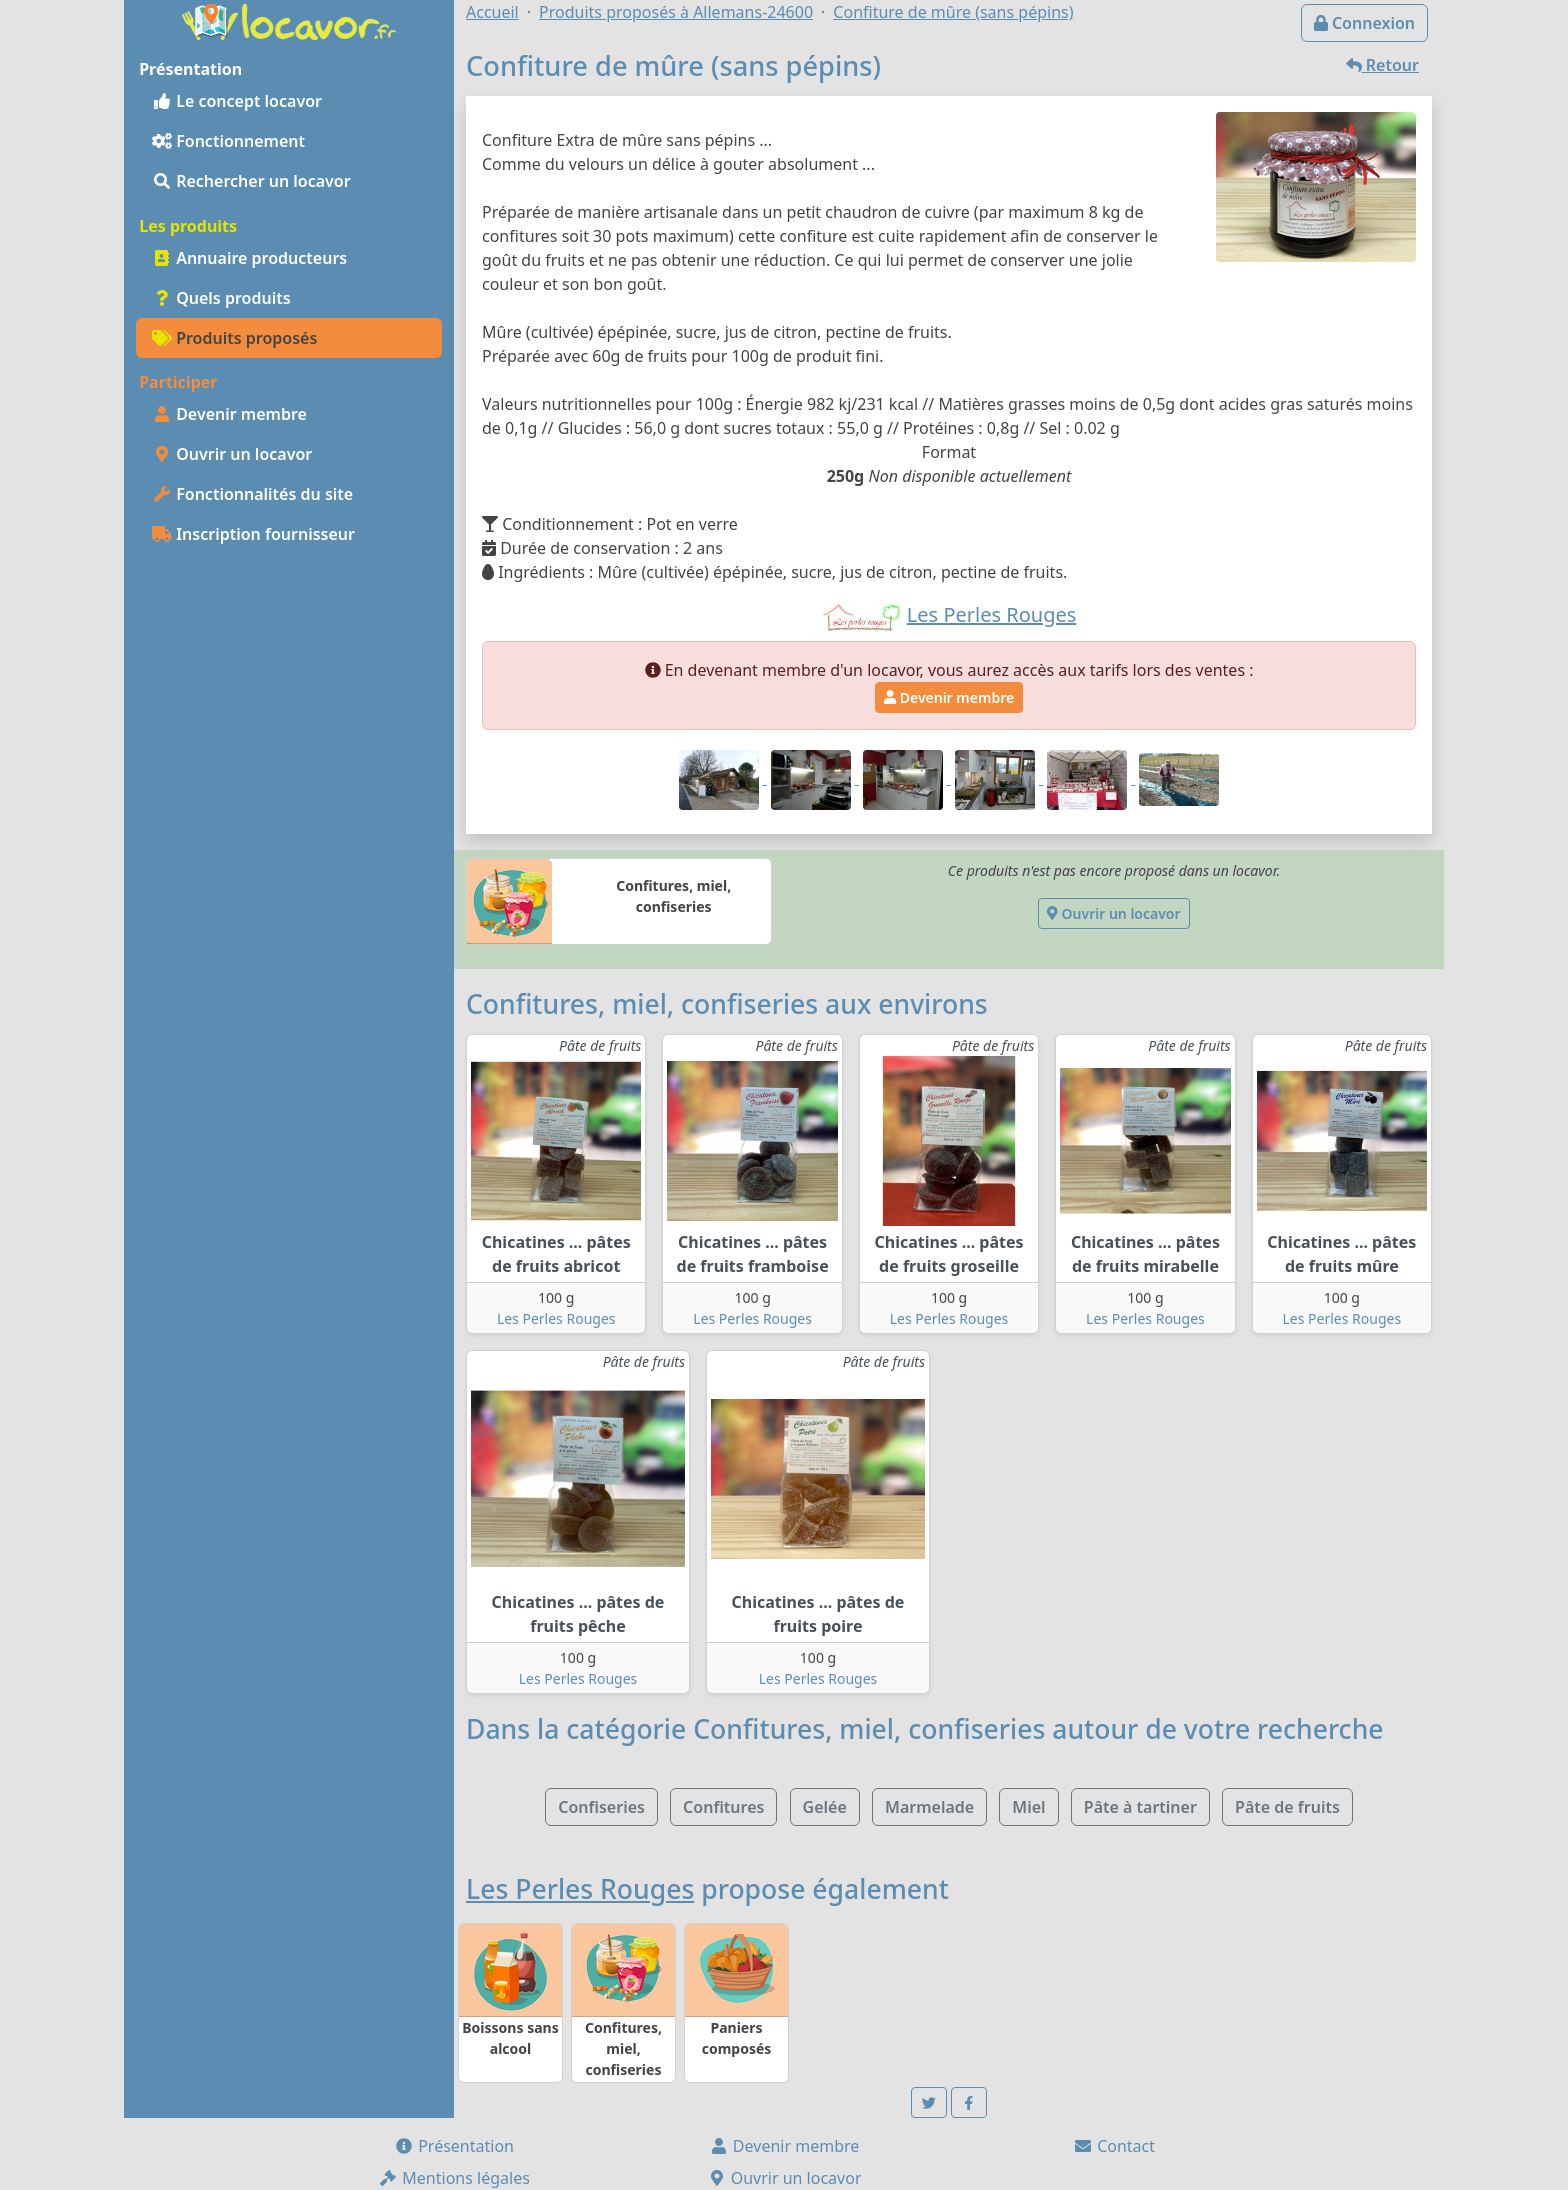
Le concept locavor (237, 101)
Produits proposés (234, 338)
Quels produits (221, 298)
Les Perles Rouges (556, 1318)
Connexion (1364, 23)
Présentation (454, 2146)
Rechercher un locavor (251, 181)
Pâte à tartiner (1140, 1807)
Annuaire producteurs (249, 258)
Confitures (723, 1807)
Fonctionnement (228, 141)
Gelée (825, 1807)
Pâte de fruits (1287, 1807)
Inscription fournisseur (253, 534)
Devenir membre (229, 414)
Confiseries (601, 1807)
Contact (1114, 2146)
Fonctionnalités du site (252, 494)
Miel (1028, 1807)
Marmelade (929, 1807)
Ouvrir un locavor (232, 454)
